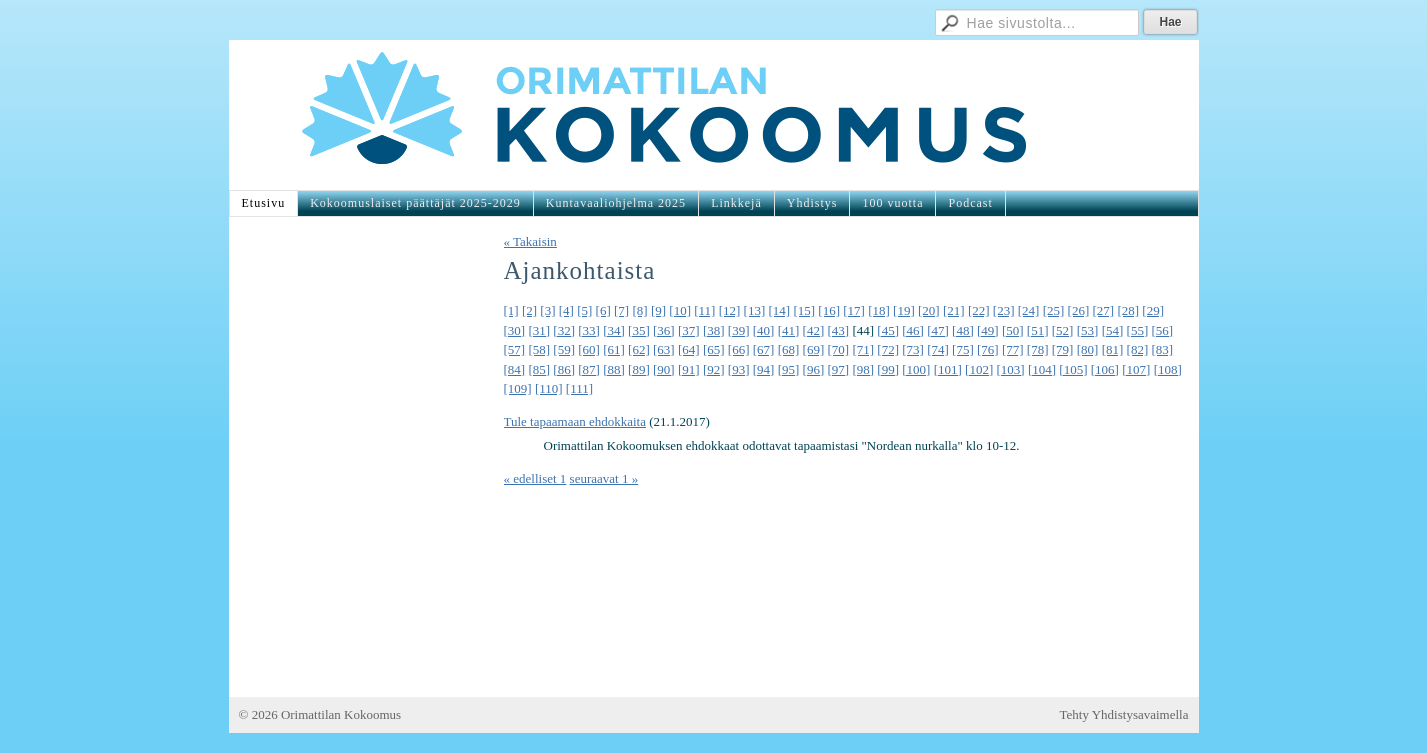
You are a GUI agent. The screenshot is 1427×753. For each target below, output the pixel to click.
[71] (863, 349)
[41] (789, 330)
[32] (564, 330)
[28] (1128, 310)
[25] (1054, 310)
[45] (888, 330)
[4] (566, 310)
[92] (714, 369)
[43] (838, 330)
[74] (938, 349)
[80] (1088, 349)
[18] (879, 310)
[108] (1168, 369)
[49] (988, 330)
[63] (664, 349)
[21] (954, 310)
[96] (814, 369)
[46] (913, 330)
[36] (664, 330)
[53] (1088, 330)
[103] (1011, 369)
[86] (564, 369)
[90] (664, 369)
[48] (963, 330)
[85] (539, 369)
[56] (1162, 330)
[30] (515, 330)
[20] (929, 310)
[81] (1113, 349)
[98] (863, 369)
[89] (639, 369)
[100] (916, 369)
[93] (739, 369)
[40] (764, 330)
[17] (854, 310)
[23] (1004, 310)
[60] (589, 349)
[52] (1063, 330)
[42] (814, 330)
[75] (963, 349)
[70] (838, 349)
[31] (539, 330)
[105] (1073, 369)
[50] (1013, 330)
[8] (639, 310)
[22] (979, 310)
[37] (689, 330)
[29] (1153, 310)
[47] (938, 330)
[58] (539, 349)
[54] (1113, 330)
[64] (689, 349)
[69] (814, 349)
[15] (804, 310)
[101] (948, 369)
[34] (614, 330)
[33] (589, 330)
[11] (704, 310)
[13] (755, 310)
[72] (888, 349)
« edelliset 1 (535, 478)
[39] (739, 330)
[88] (614, 369)
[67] (764, 349)
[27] (1103, 310)
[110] (549, 388)
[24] (1029, 310)
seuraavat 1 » (604, 478)
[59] (564, 349)
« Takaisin (530, 241)
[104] (1042, 369)
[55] (1138, 330)
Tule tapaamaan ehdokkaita (575, 421)
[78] (1038, 349)
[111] (579, 388)
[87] (589, 369)
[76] (988, 349)
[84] (515, 369)
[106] (1105, 369)
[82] (1138, 349)
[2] (529, 310)
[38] (714, 330)
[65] (714, 349)
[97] (838, 369)
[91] (689, 369)
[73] (913, 349)
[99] (888, 369)
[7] (621, 310)
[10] (680, 310)
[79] (1063, 349)
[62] (639, 349)
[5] (584, 310)
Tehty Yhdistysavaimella (1124, 714)
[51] (1038, 330)
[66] (739, 349)
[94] (764, 369)
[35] (639, 330)
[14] (780, 310)
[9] (658, 310)
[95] (789, 369)
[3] (547, 310)
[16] (829, 310)
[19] (904, 310)
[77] (1013, 349)
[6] (603, 310)
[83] (1162, 349)
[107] (1136, 369)
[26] (1079, 310)
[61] (614, 349)
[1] (511, 310)
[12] (730, 310)
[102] (979, 369)
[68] (789, 349)
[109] (518, 388)
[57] (515, 349)
